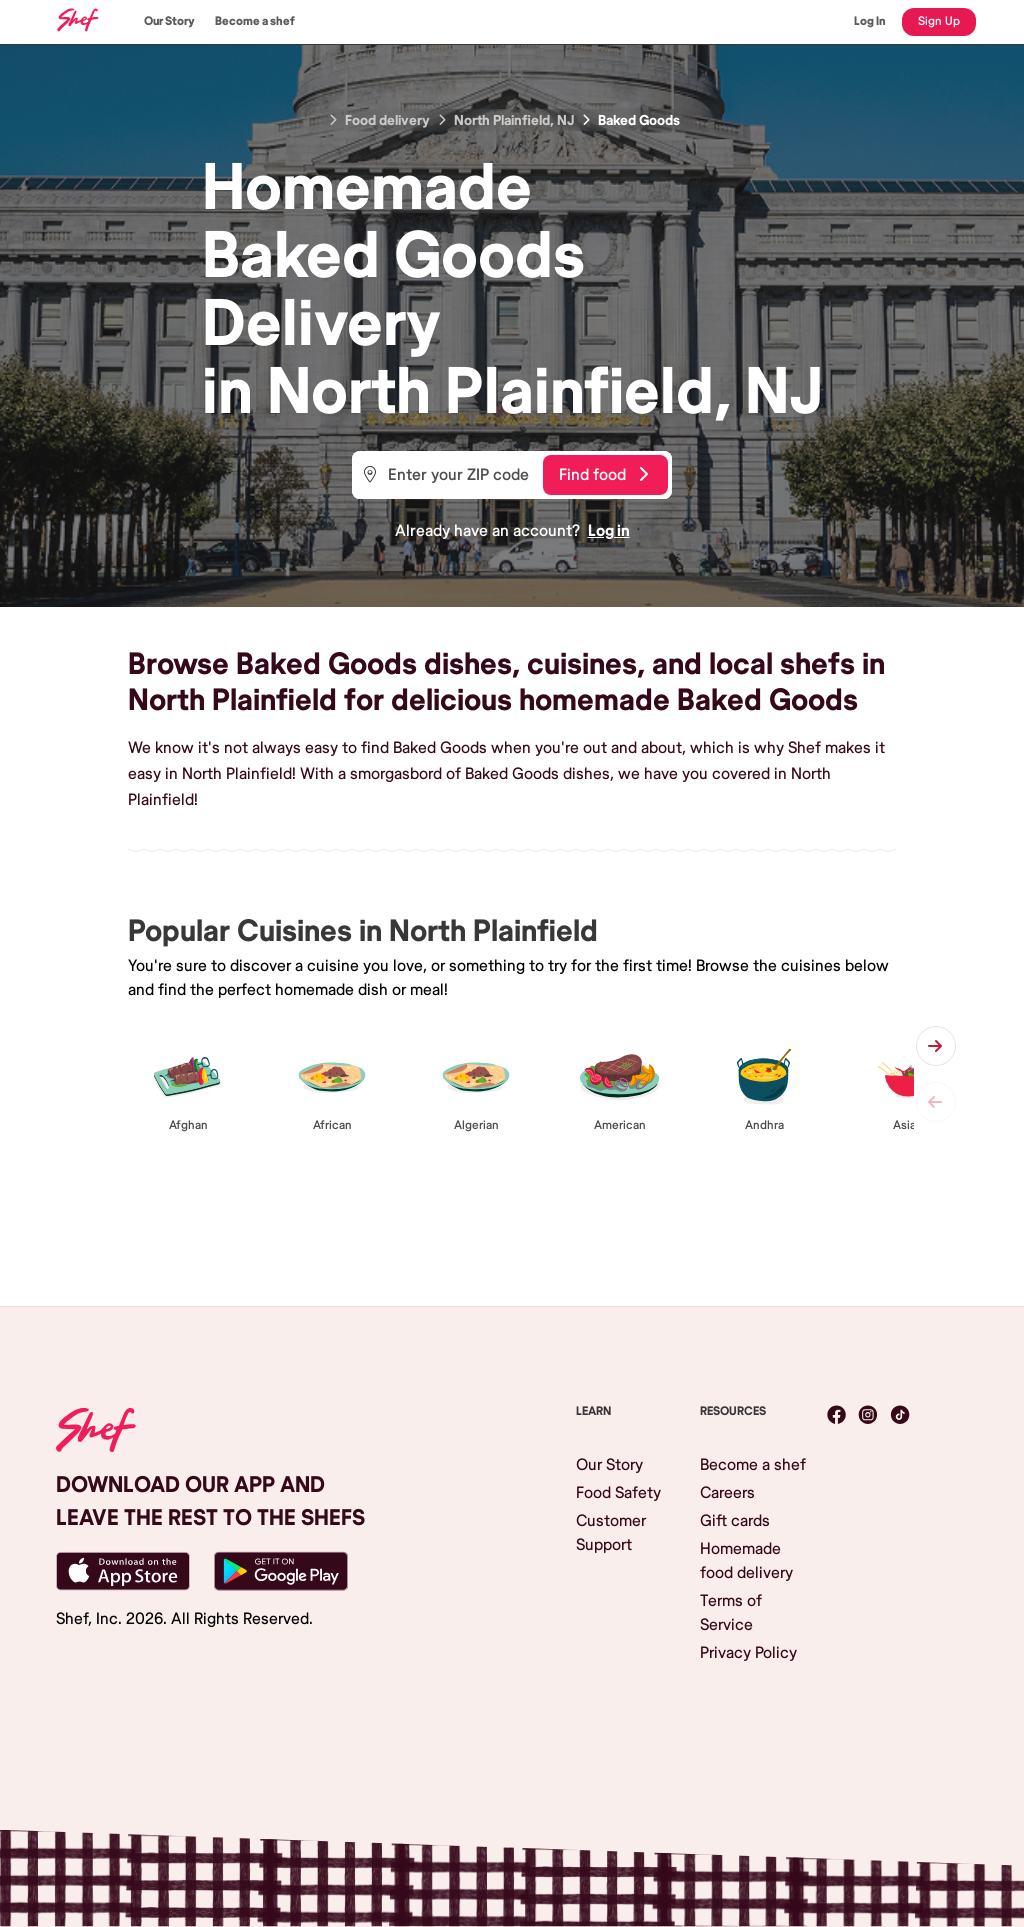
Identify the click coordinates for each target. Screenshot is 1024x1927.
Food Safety (618, 1493)
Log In (870, 21)
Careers (727, 1493)
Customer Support (611, 1533)
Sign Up (939, 21)
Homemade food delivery (746, 1561)
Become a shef (255, 21)
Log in (609, 531)
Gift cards (735, 1521)
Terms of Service (731, 1613)
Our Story (169, 21)
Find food (603, 475)
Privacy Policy (748, 1653)
